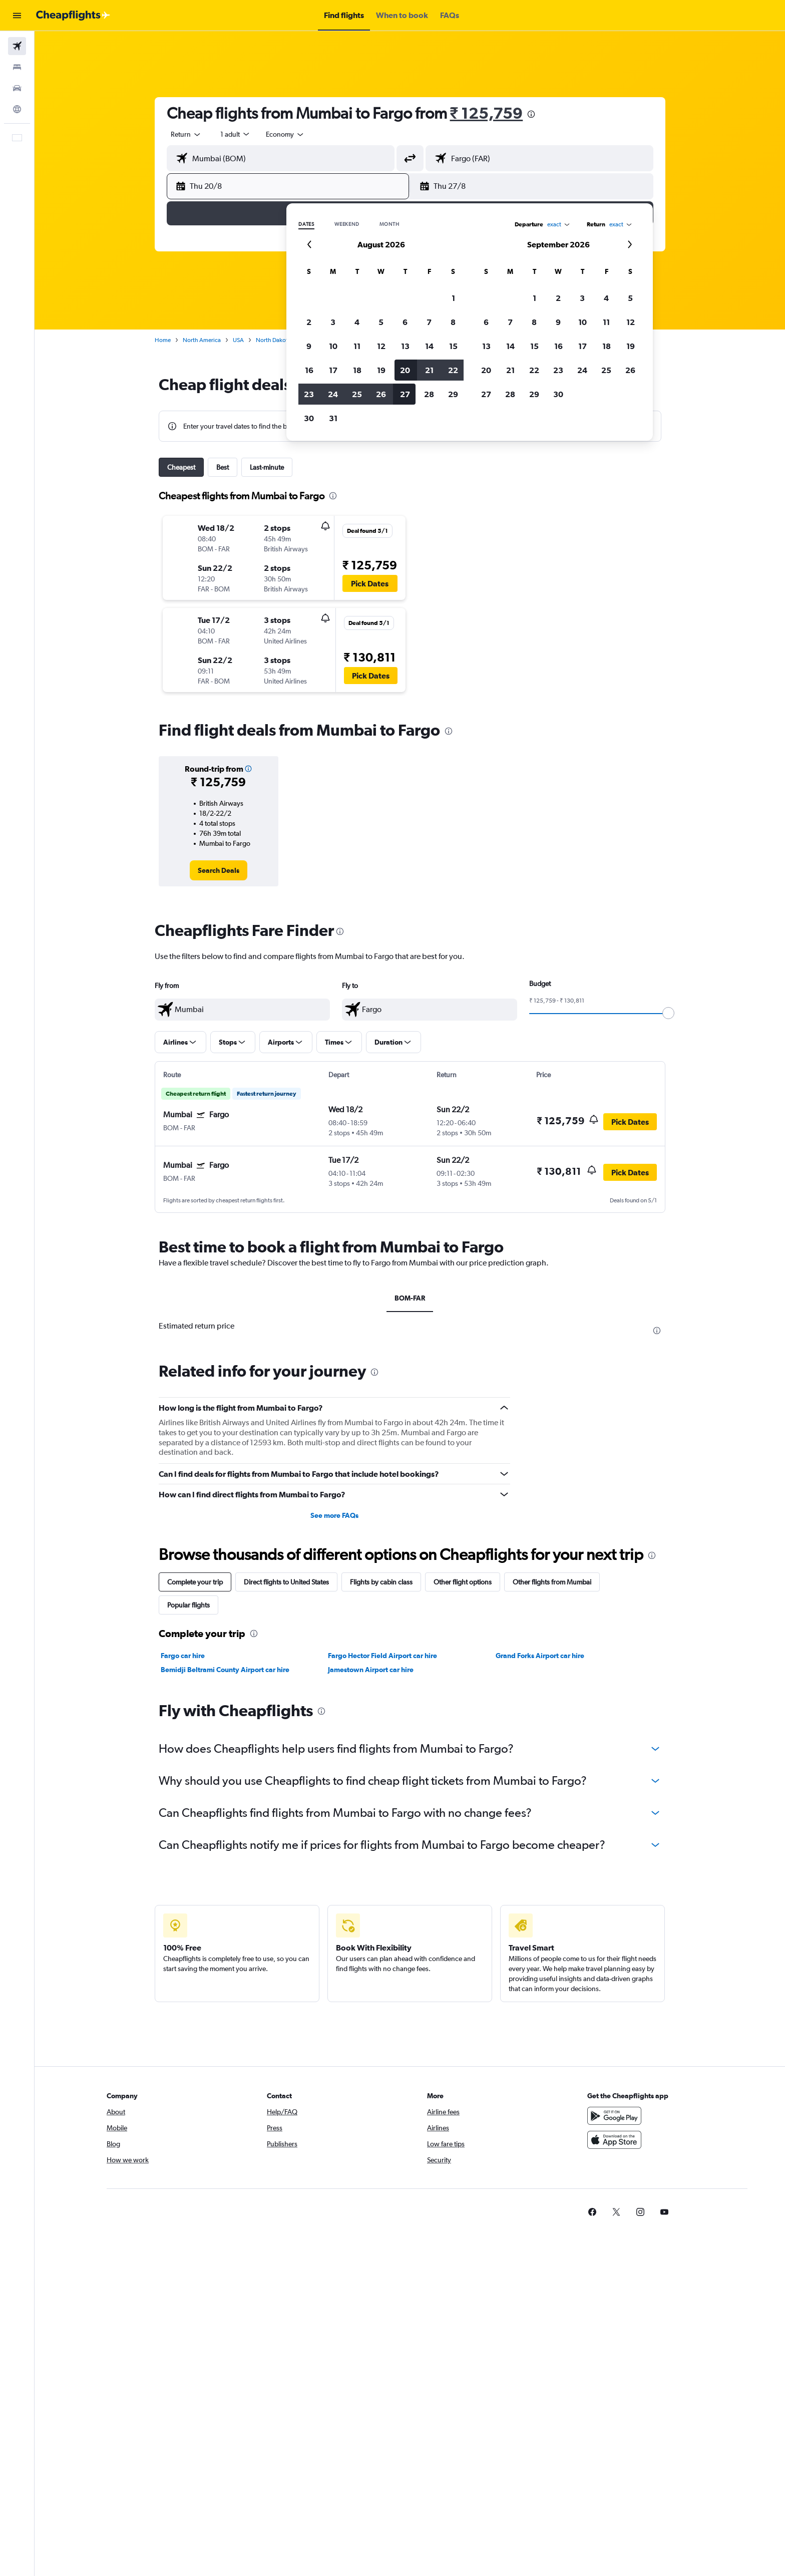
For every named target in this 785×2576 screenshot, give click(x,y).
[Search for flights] (17, 46)
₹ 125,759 (486, 113)
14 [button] (429, 346)
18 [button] (606, 346)
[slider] (668, 1013)
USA (238, 340)
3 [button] (332, 322)
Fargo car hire (183, 1656)
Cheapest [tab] (181, 467)
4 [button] (356, 322)
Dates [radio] (306, 224)
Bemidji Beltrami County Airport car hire (225, 1670)
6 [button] (405, 322)
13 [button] (405, 346)
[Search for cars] (17, 88)
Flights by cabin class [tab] (381, 1582)
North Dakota (273, 340)
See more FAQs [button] (334, 1515)
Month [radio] (389, 224)
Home (163, 340)
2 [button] (308, 322)
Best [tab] (222, 467)
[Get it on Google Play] (614, 2116)
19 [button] (630, 346)
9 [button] (308, 346)
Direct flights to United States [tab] (286, 1582)
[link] (218, 870)
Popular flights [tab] (188, 1605)
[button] (17, 16)
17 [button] (582, 346)
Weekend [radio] (346, 224)
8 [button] (453, 322)
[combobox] (186, 134)
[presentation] (531, 114)
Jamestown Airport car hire (371, 1670)
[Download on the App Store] (614, 2140)
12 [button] (381, 346)
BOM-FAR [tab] (410, 1298)
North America (202, 340)
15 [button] (453, 346)
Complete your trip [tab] (195, 1582)
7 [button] (429, 322)
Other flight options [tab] (463, 1582)
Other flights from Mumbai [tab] (552, 1582)
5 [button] (380, 322)
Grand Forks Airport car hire (540, 1656)
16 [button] (558, 346)
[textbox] (242, 1010)
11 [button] (356, 346)
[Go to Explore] (17, 109)
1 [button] (453, 297)
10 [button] (333, 346)
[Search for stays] (17, 67)
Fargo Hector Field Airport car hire (382, 1656)
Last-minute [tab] (267, 467)
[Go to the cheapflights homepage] (73, 16)
